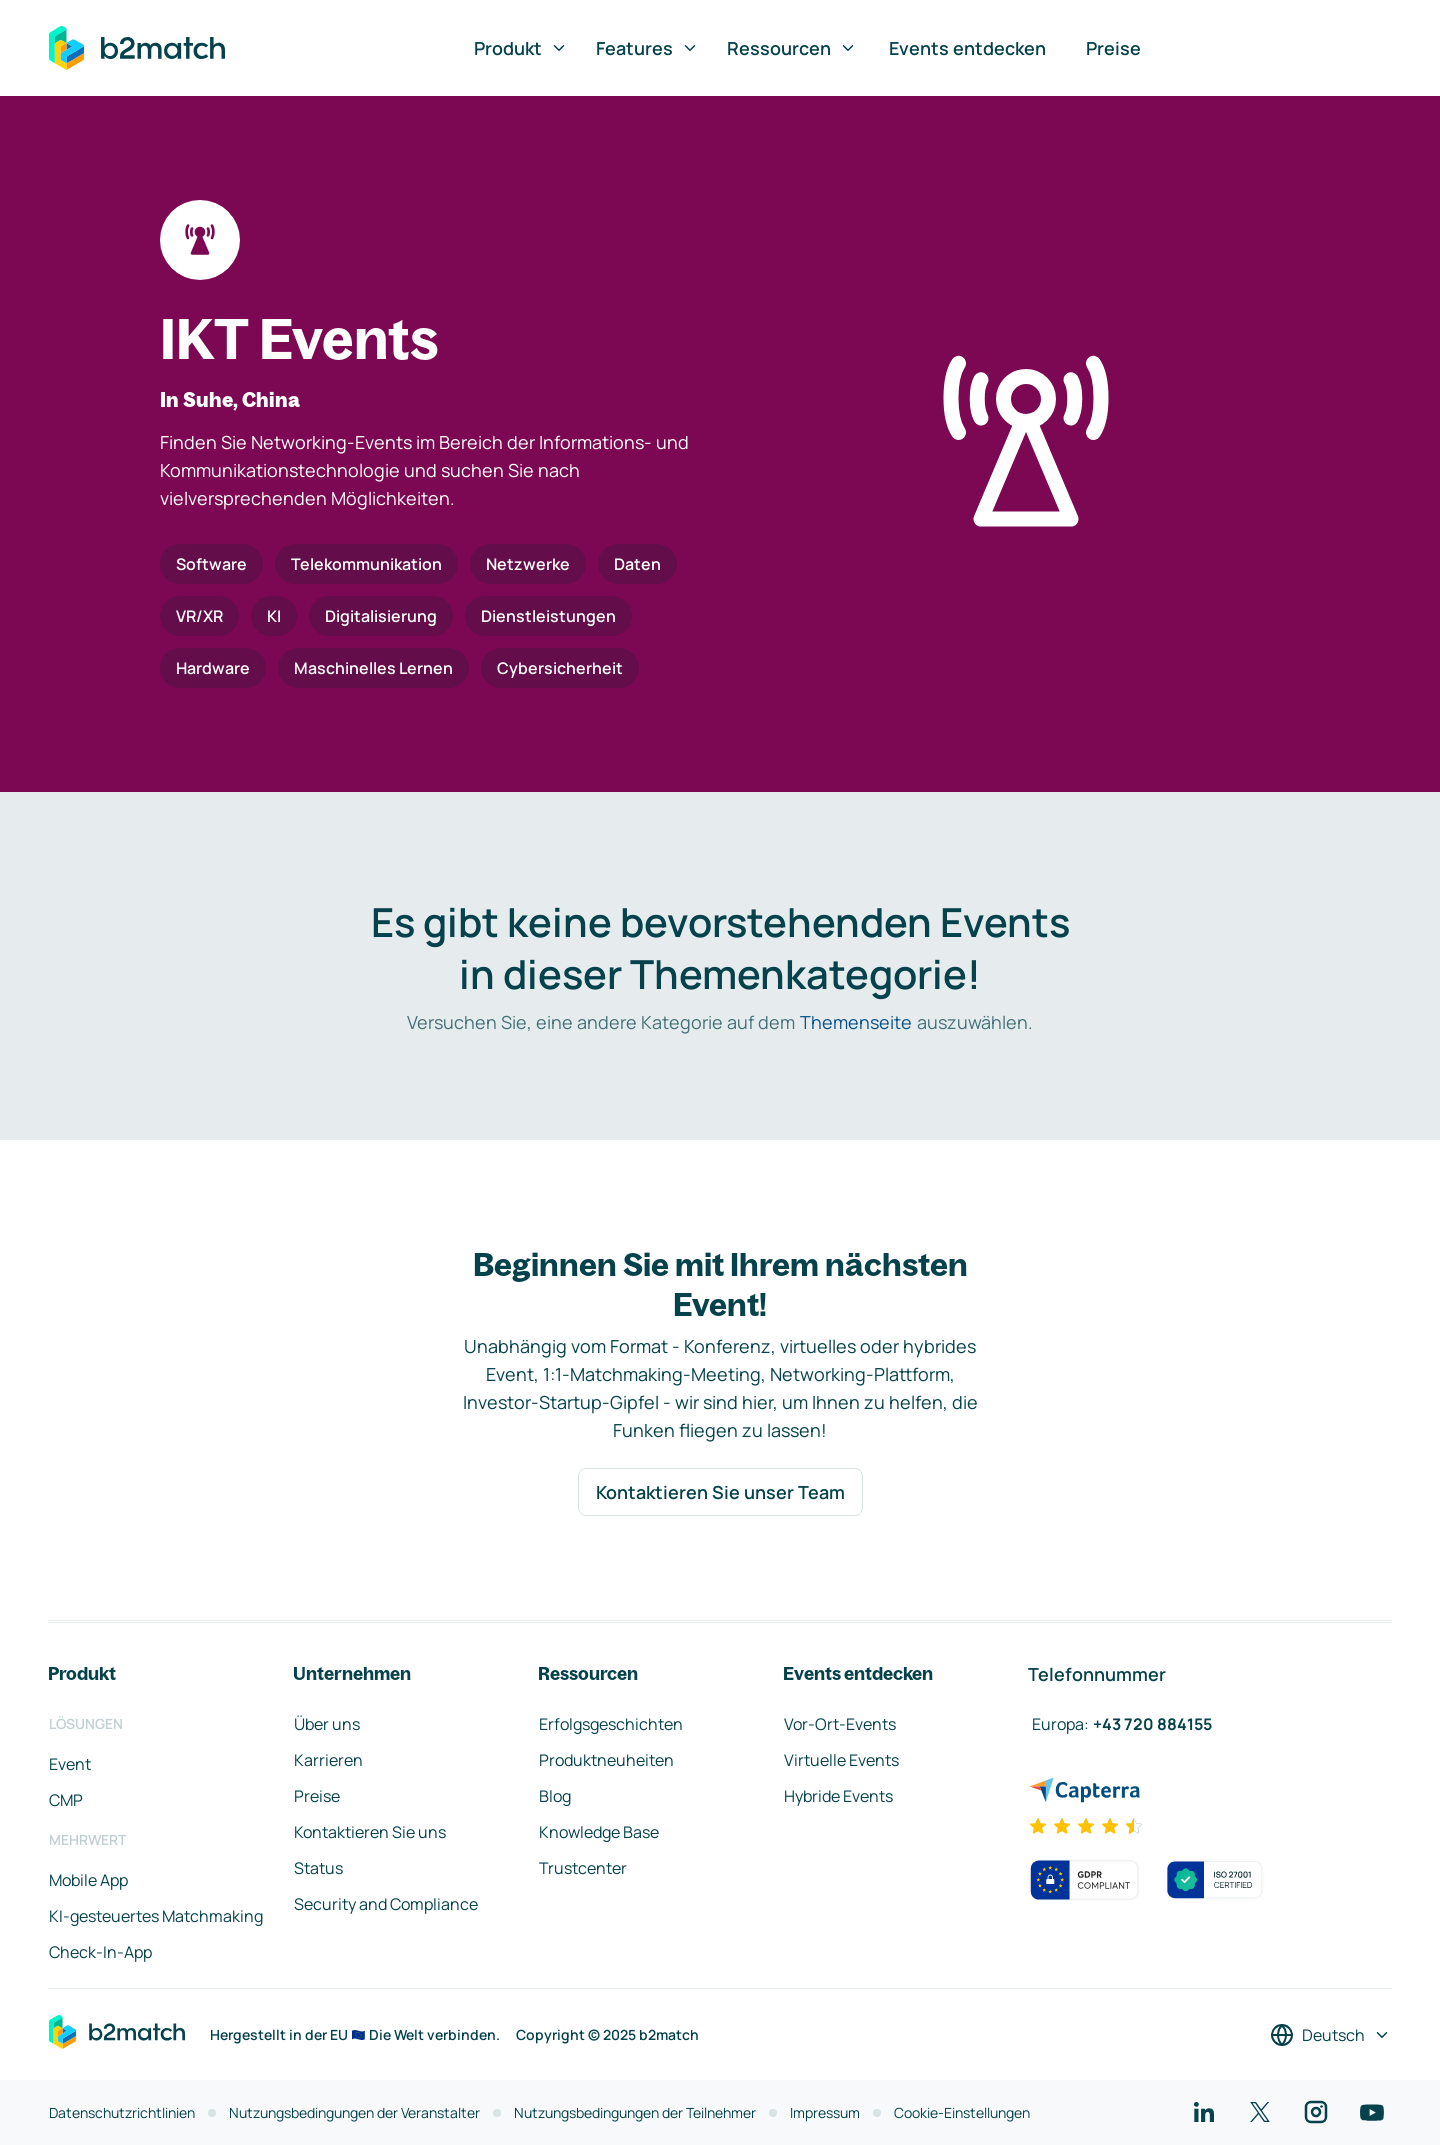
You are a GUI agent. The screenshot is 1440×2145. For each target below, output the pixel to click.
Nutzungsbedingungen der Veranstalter (354, 2112)
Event (70, 1764)
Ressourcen (792, 48)
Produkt (521, 48)
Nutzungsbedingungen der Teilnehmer (635, 2112)
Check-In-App (100, 1952)
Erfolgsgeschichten (611, 1724)
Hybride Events (838, 1796)
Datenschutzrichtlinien (122, 2112)
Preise (1113, 48)
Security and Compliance (386, 1904)
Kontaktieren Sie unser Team (720, 1492)
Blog (555, 1796)
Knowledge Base (599, 1832)
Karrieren (328, 1760)
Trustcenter (583, 1868)
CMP (66, 1800)
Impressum (825, 2112)
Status (318, 1868)
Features (647, 48)
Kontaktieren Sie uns (370, 1832)
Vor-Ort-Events (840, 1724)
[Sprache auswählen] (1330, 2035)
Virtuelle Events (841, 1760)
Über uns (327, 1724)
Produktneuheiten (606, 1760)
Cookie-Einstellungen (962, 2112)
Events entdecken (967, 48)
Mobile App (88, 1880)
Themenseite (856, 1022)
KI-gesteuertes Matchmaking (156, 1916)
